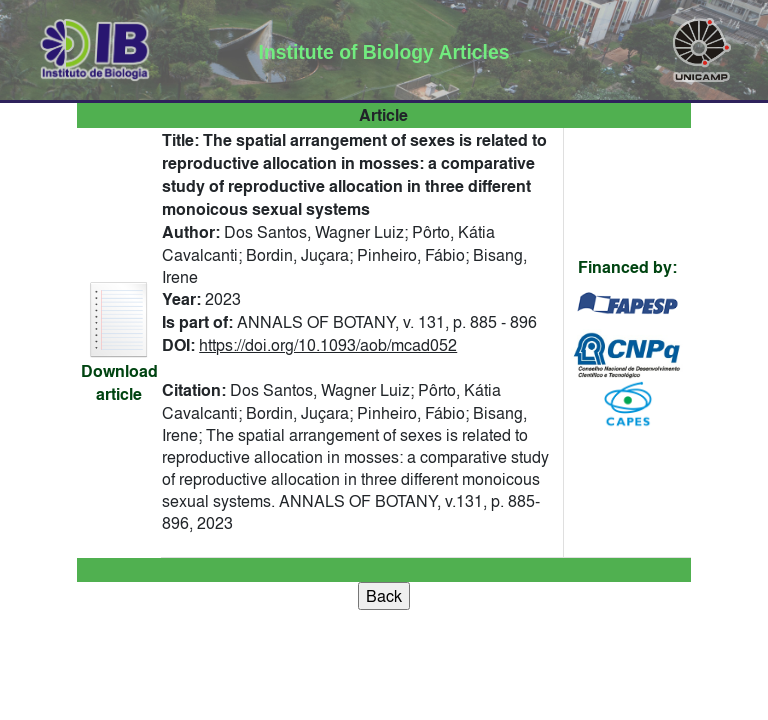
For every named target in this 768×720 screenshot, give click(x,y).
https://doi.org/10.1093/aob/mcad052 (328, 345)
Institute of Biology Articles (384, 52)
